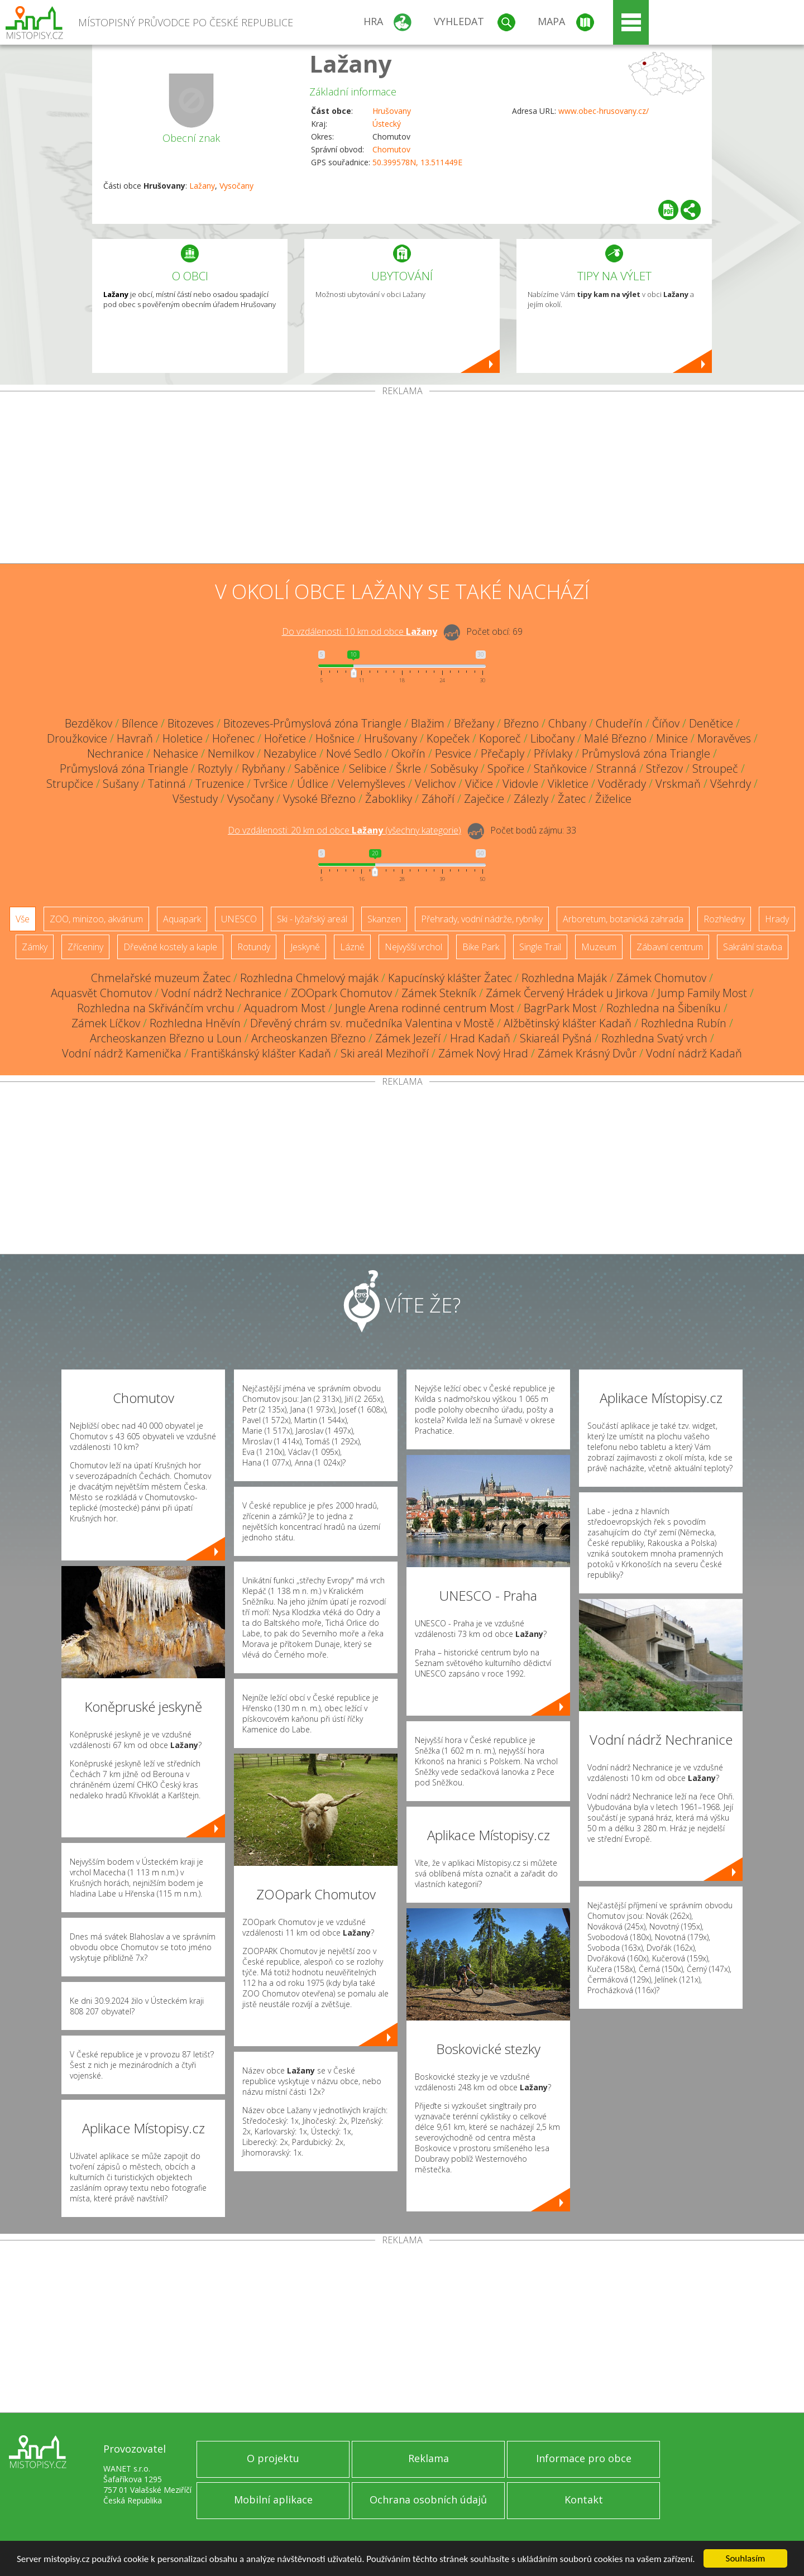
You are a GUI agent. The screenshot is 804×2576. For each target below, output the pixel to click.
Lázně (352, 947)
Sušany (120, 783)
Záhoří (438, 798)
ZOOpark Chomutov (341, 992)
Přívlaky (553, 753)
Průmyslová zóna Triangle (646, 753)
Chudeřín (619, 723)
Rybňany (263, 768)
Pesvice (453, 753)
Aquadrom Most (285, 1008)
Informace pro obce (583, 2458)
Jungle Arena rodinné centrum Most (424, 1008)
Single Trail (540, 947)
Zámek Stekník (438, 992)
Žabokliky (388, 798)
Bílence (140, 723)
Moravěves (724, 738)
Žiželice (613, 798)
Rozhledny (724, 919)
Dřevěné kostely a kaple (170, 947)
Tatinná (167, 783)
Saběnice (316, 768)
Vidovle (520, 783)
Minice (672, 738)
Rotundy (253, 947)
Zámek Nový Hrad (483, 1053)
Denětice (711, 723)
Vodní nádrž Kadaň (694, 1053)
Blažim (427, 723)
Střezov (664, 768)
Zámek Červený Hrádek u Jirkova (567, 992)
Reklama (428, 2458)
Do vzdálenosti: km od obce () (344, 830)
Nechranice (115, 753)
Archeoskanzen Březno (308, 1038)
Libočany (552, 738)
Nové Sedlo (354, 753)
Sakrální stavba (752, 947)
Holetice (182, 738)
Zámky (34, 947)
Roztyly (215, 768)
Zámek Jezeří (408, 1038)
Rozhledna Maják (564, 977)
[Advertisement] (402, 479)
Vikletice (568, 783)
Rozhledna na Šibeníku (663, 1008)
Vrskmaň (678, 783)
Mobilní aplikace (273, 2499)
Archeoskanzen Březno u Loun (166, 1038)
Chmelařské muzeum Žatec (161, 977)
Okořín (408, 753)
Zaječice (484, 798)
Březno (521, 723)
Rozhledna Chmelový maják (309, 977)
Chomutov (391, 149)
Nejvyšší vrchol (413, 947)
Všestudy (195, 798)
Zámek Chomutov (661, 977)
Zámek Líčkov (105, 1023)
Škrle (408, 768)
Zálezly (531, 798)
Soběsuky (454, 768)
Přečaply (502, 753)
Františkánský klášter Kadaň (261, 1053)
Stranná (616, 768)
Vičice (479, 783)
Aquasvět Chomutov (101, 992)
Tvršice (270, 783)
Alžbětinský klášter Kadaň (567, 1023)
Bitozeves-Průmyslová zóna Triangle (312, 723)
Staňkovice (560, 768)
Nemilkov (231, 753)
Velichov (435, 783)
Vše (23, 919)
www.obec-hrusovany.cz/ (603, 111)
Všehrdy (730, 783)
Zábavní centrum (669, 947)
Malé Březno (615, 738)
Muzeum (598, 947)
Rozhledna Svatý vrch (654, 1038)
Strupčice (69, 783)
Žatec (572, 798)
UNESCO (239, 919)
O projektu (273, 2458)
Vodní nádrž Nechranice (221, 992)
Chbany (567, 723)
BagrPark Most (560, 1008)
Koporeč (500, 738)
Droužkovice (77, 738)
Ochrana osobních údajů (428, 2499)
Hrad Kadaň (480, 1038)
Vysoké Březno (319, 798)
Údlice (312, 783)
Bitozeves (191, 723)
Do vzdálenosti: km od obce (359, 631)
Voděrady (622, 783)
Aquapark (182, 919)
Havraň (135, 738)
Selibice (367, 768)
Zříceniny (85, 947)
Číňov (665, 723)
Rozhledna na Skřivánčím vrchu (155, 1008)
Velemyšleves (371, 783)
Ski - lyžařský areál (312, 919)
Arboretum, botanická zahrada (623, 919)
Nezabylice (290, 753)
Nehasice (175, 753)
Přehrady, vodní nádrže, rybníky (482, 919)
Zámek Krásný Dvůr (587, 1053)
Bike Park (480, 947)
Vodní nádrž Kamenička (121, 1053)
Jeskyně (305, 947)
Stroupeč (715, 768)
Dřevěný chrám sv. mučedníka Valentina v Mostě (372, 1023)
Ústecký (386, 123)
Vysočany (236, 185)
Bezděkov (88, 723)
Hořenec (233, 738)
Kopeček (448, 738)
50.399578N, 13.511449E (417, 162)
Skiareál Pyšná (556, 1038)
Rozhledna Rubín (683, 1023)
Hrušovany (391, 111)
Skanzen (384, 919)
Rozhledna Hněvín (195, 1023)
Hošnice (335, 738)
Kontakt (583, 2499)
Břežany (474, 723)
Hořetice (285, 738)
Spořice (505, 768)
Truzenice (219, 783)
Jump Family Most (702, 992)
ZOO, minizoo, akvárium (96, 919)
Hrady (777, 919)
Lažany (350, 63)
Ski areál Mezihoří (385, 1053)
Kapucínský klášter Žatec (450, 977)
